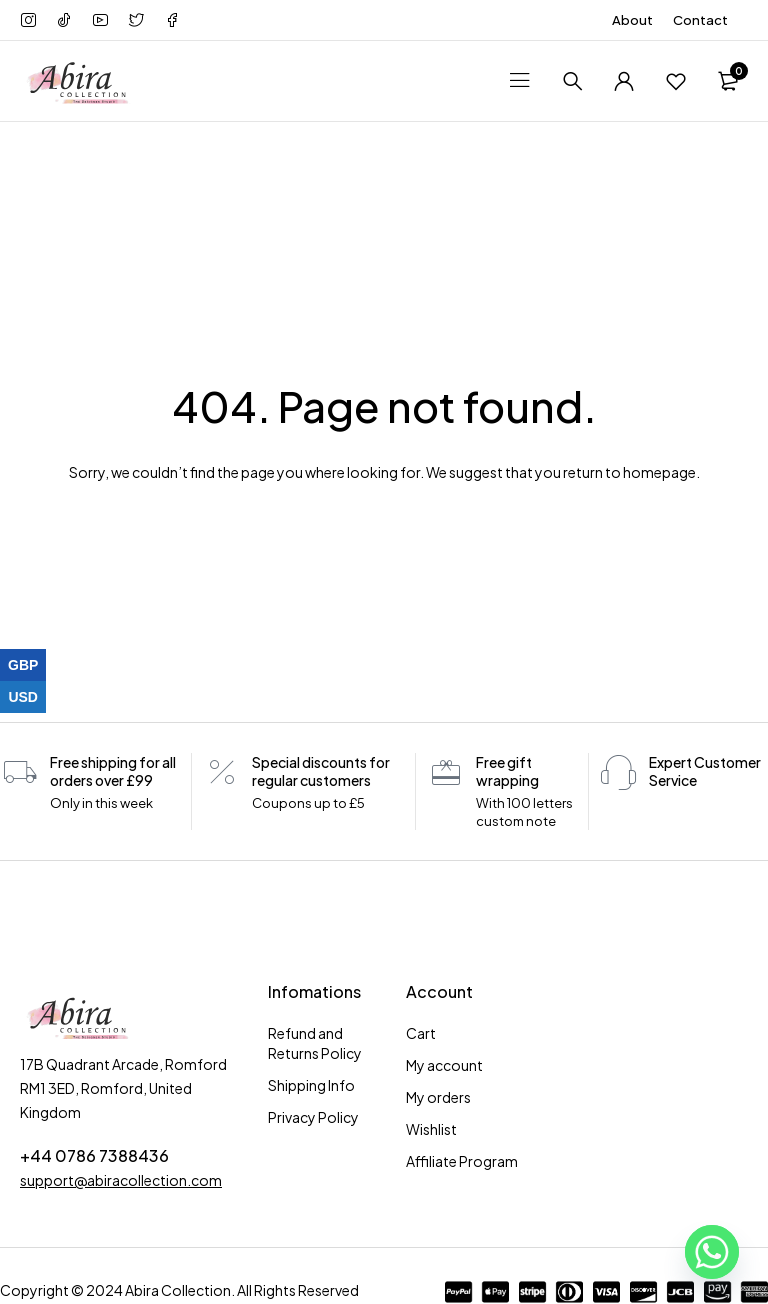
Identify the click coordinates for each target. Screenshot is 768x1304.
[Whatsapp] (712, 1252)
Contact (700, 20)
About (632, 20)
